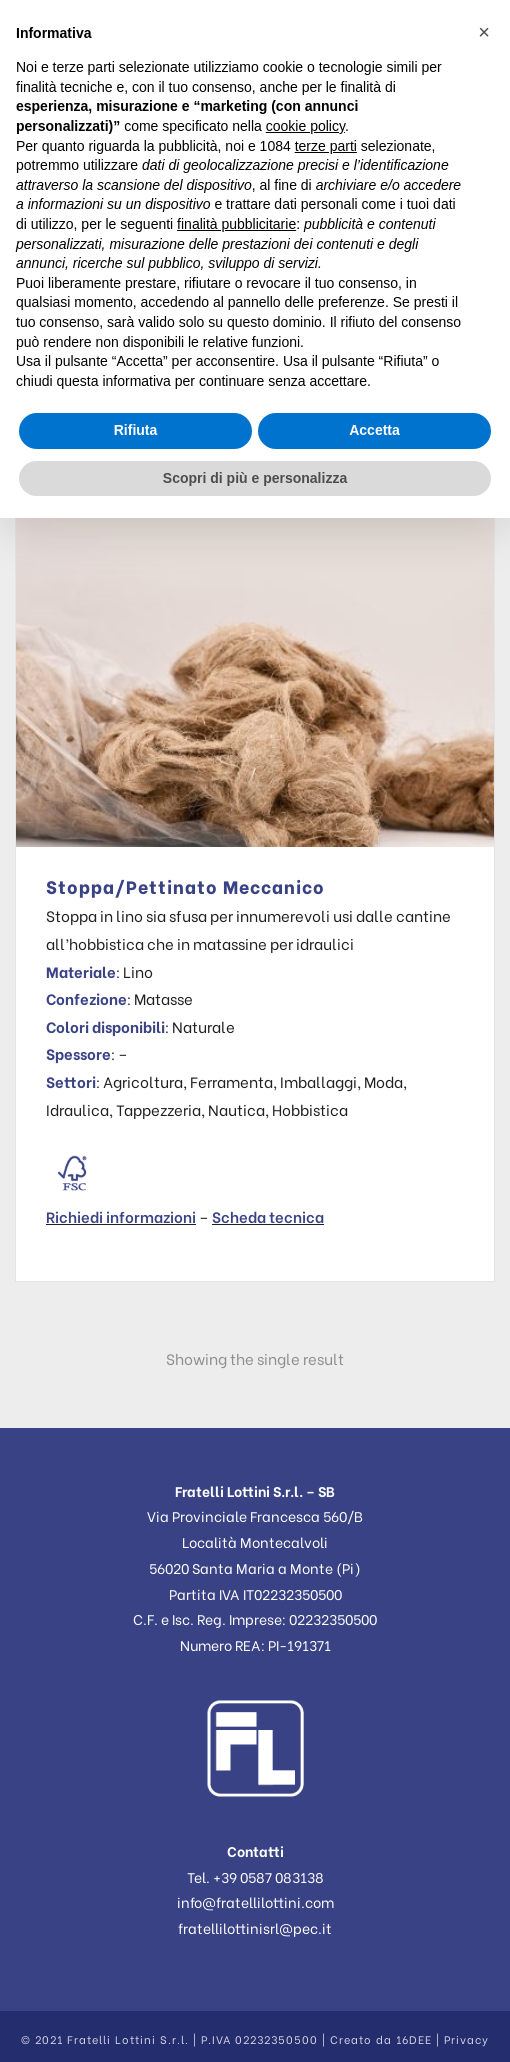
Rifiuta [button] (136, 430)
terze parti (326, 146)
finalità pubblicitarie (236, 224)
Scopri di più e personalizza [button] (255, 478)
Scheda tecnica (268, 1216)
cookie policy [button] (305, 126)
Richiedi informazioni (121, 1216)
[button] (484, 32)
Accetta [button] (374, 430)
